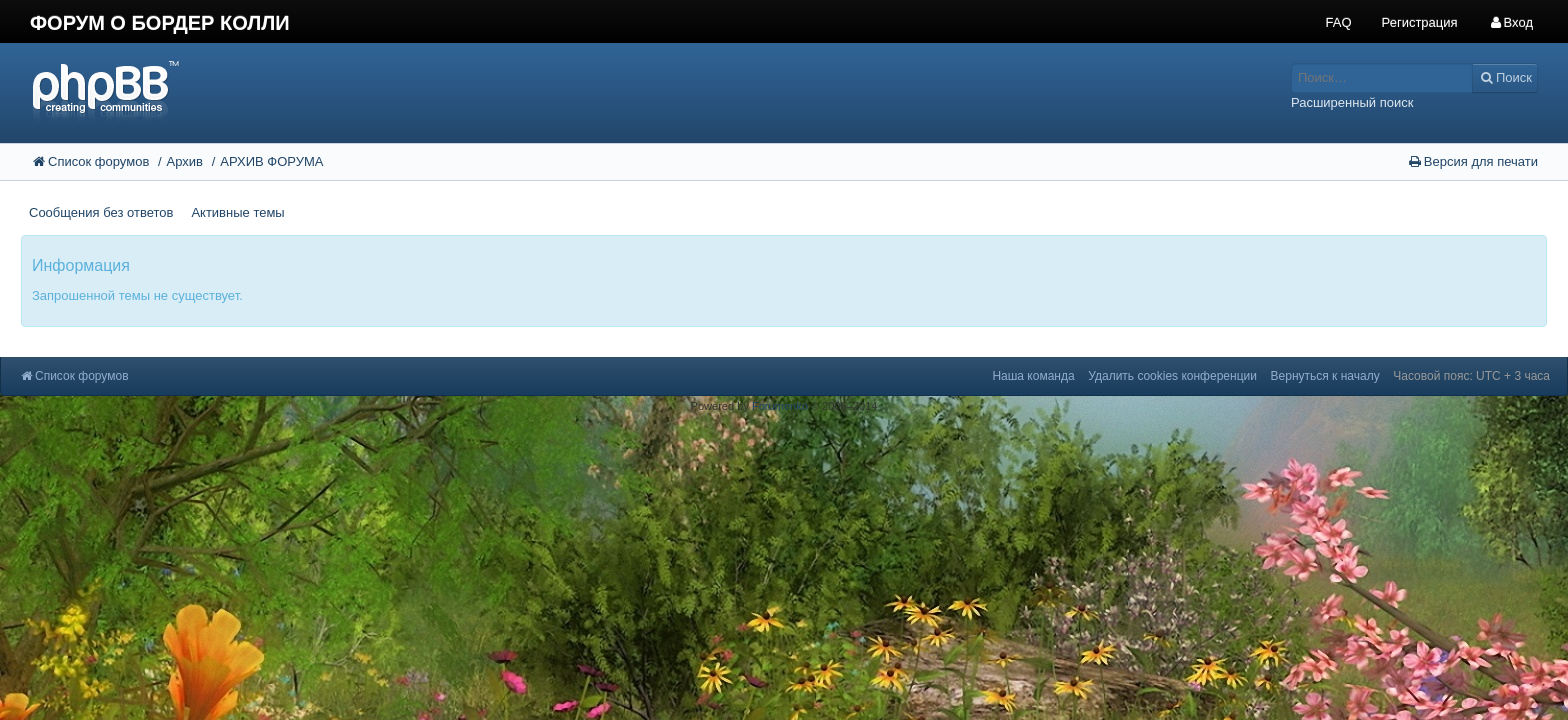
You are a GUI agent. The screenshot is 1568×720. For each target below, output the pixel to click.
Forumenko (780, 406)
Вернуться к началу (1325, 376)
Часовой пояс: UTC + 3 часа (1471, 376)
